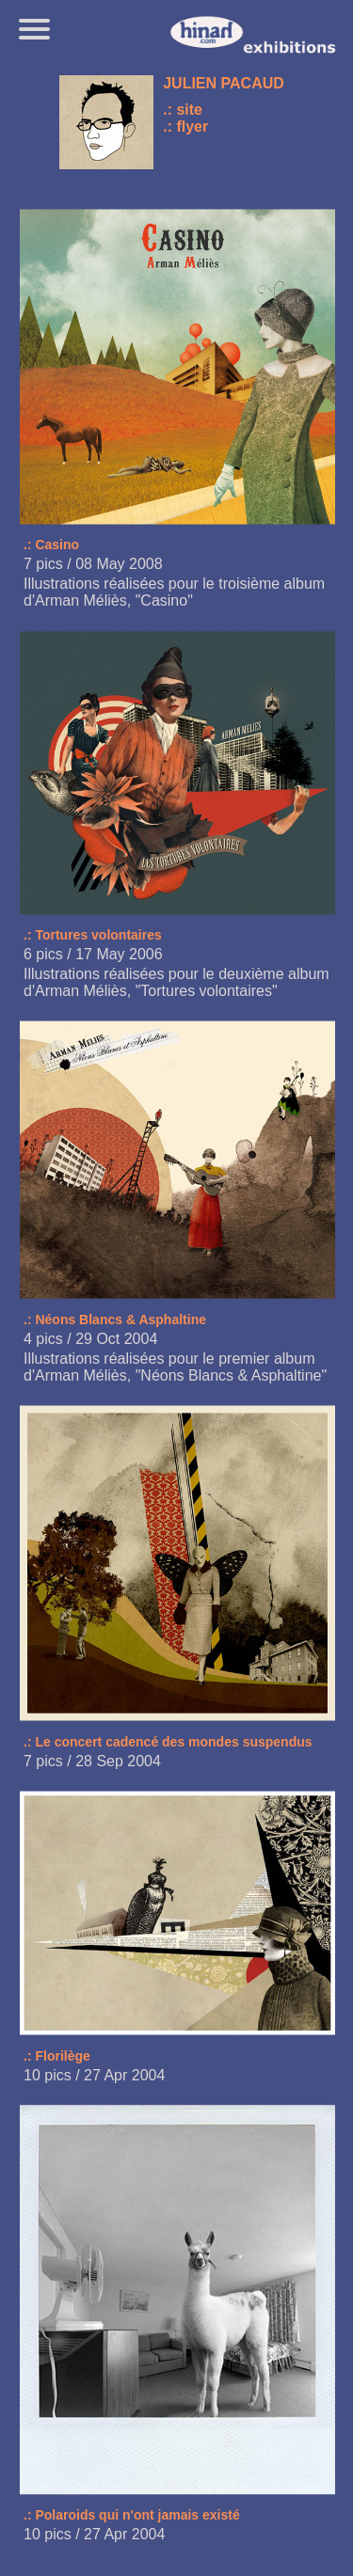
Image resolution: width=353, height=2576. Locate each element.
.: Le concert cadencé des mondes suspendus (168, 1741)
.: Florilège (57, 2055)
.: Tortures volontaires (93, 934)
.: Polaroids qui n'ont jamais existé (132, 2514)
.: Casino (51, 544)
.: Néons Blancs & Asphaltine (115, 1319)
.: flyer (185, 126)
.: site (182, 110)
